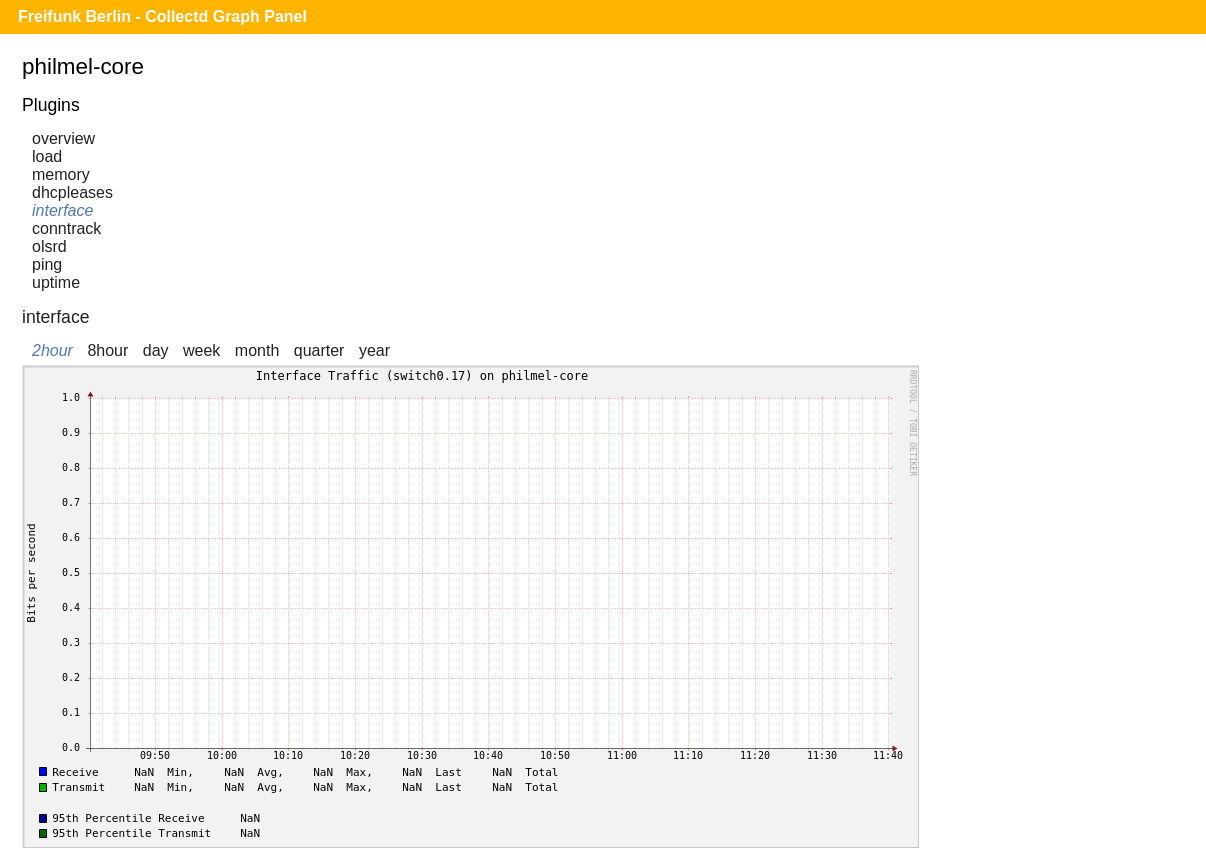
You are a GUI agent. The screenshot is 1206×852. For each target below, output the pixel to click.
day (156, 350)
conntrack (66, 228)
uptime (56, 282)
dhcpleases (72, 192)
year (374, 350)
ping (47, 264)
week (201, 350)
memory (61, 174)
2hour (52, 350)
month (257, 350)
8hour (107, 350)
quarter (319, 350)
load (47, 156)
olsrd (49, 246)
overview (63, 138)
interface (62, 210)
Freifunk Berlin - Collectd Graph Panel (162, 16)
